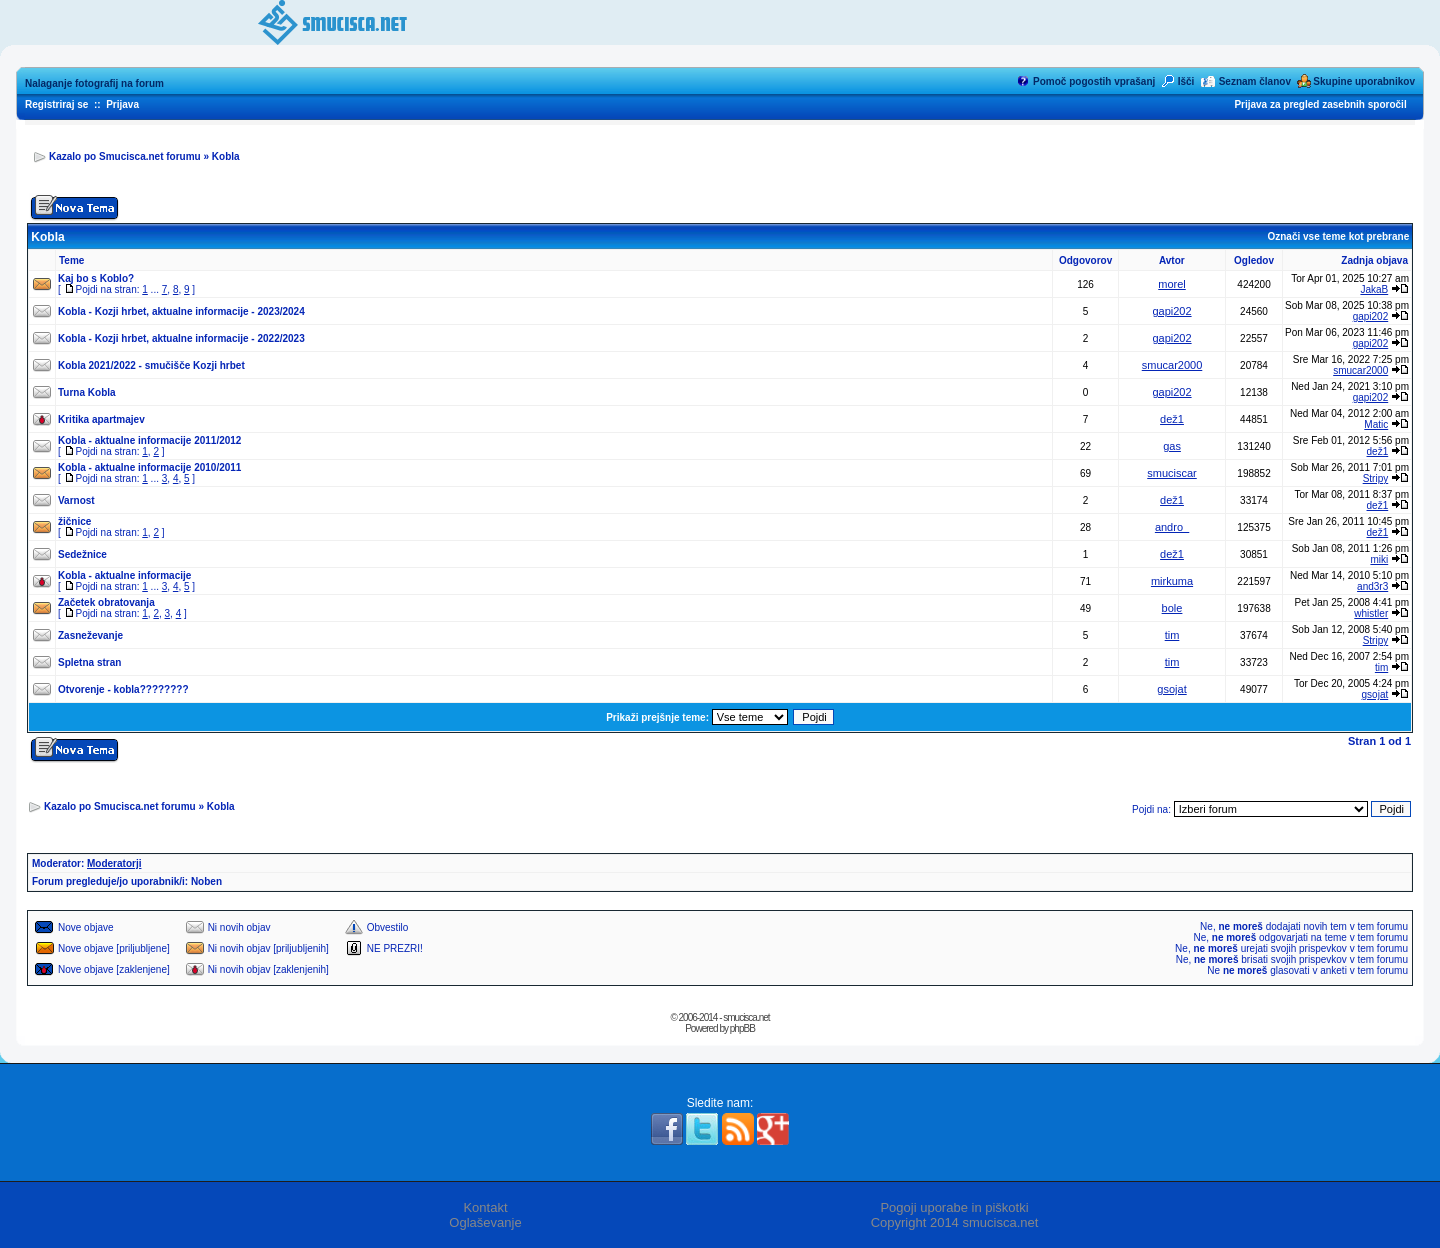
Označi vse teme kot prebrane (1338, 236)
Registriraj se (56, 104)
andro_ (1172, 527)
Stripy (1376, 478)
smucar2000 (1172, 365)
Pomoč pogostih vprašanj (1094, 81)
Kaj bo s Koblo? (96, 278)
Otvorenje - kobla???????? (123, 689)
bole (1172, 608)
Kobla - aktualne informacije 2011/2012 (149, 440)
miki (1379, 559)
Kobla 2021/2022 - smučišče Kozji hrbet (151, 365)
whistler (1371, 613)
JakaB (1374, 289)
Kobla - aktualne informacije (124, 575)
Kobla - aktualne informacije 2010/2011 (149, 467)
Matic (1376, 424)
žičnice (74, 521)
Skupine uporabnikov (1364, 81)
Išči (1186, 81)
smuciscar (1172, 473)
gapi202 (1171, 311)
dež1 (1172, 419)
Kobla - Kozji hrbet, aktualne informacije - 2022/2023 (181, 338)
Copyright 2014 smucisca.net (955, 1222)
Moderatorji (114, 863)
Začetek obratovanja (106, 602)
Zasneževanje (90, 635)
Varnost (76, 500)
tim (1172, 635)
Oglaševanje (485, 1222)
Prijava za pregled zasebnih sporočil (1320, 104)
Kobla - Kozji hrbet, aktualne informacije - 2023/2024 (181, 311)
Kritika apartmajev (101, 419)
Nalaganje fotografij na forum (94, 83)
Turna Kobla (87, 392)
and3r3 (1372, 586)
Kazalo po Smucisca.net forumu (125, 156)
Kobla (226, 156)
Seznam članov (1255, 81)
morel (1172, 284)
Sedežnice (82, 554)
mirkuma (1172, 581)
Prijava (122, 104)
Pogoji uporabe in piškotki (954, 1207)
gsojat (1171, 689)
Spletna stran (89, 662)
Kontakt (485, 1207)
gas (1172, 446)
